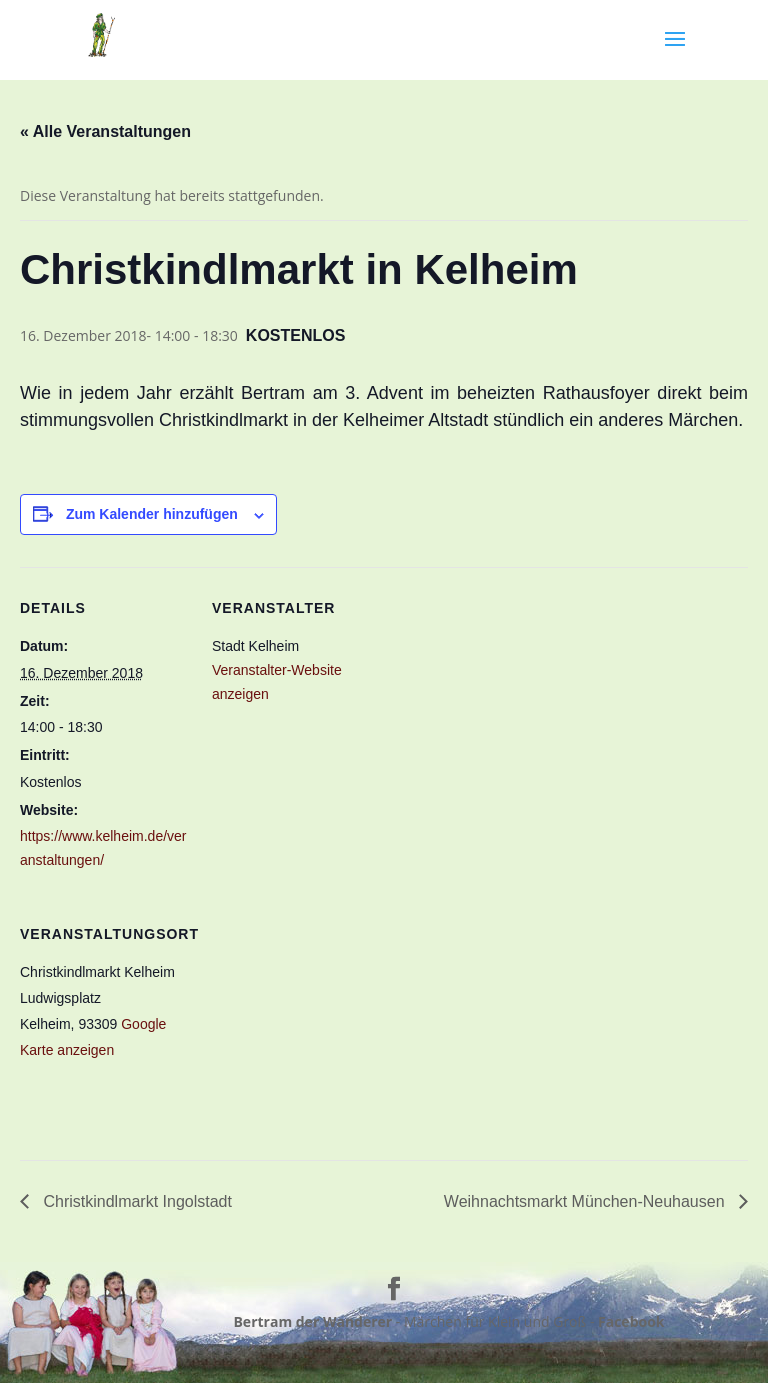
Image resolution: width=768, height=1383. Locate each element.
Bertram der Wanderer (312, 1321)
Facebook (631, 1321)
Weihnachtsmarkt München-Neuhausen (586, 1201)
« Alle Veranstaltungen (105, 131)
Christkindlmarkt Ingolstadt (135, 1201)
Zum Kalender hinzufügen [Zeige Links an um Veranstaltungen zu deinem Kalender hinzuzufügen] (152, 514)
